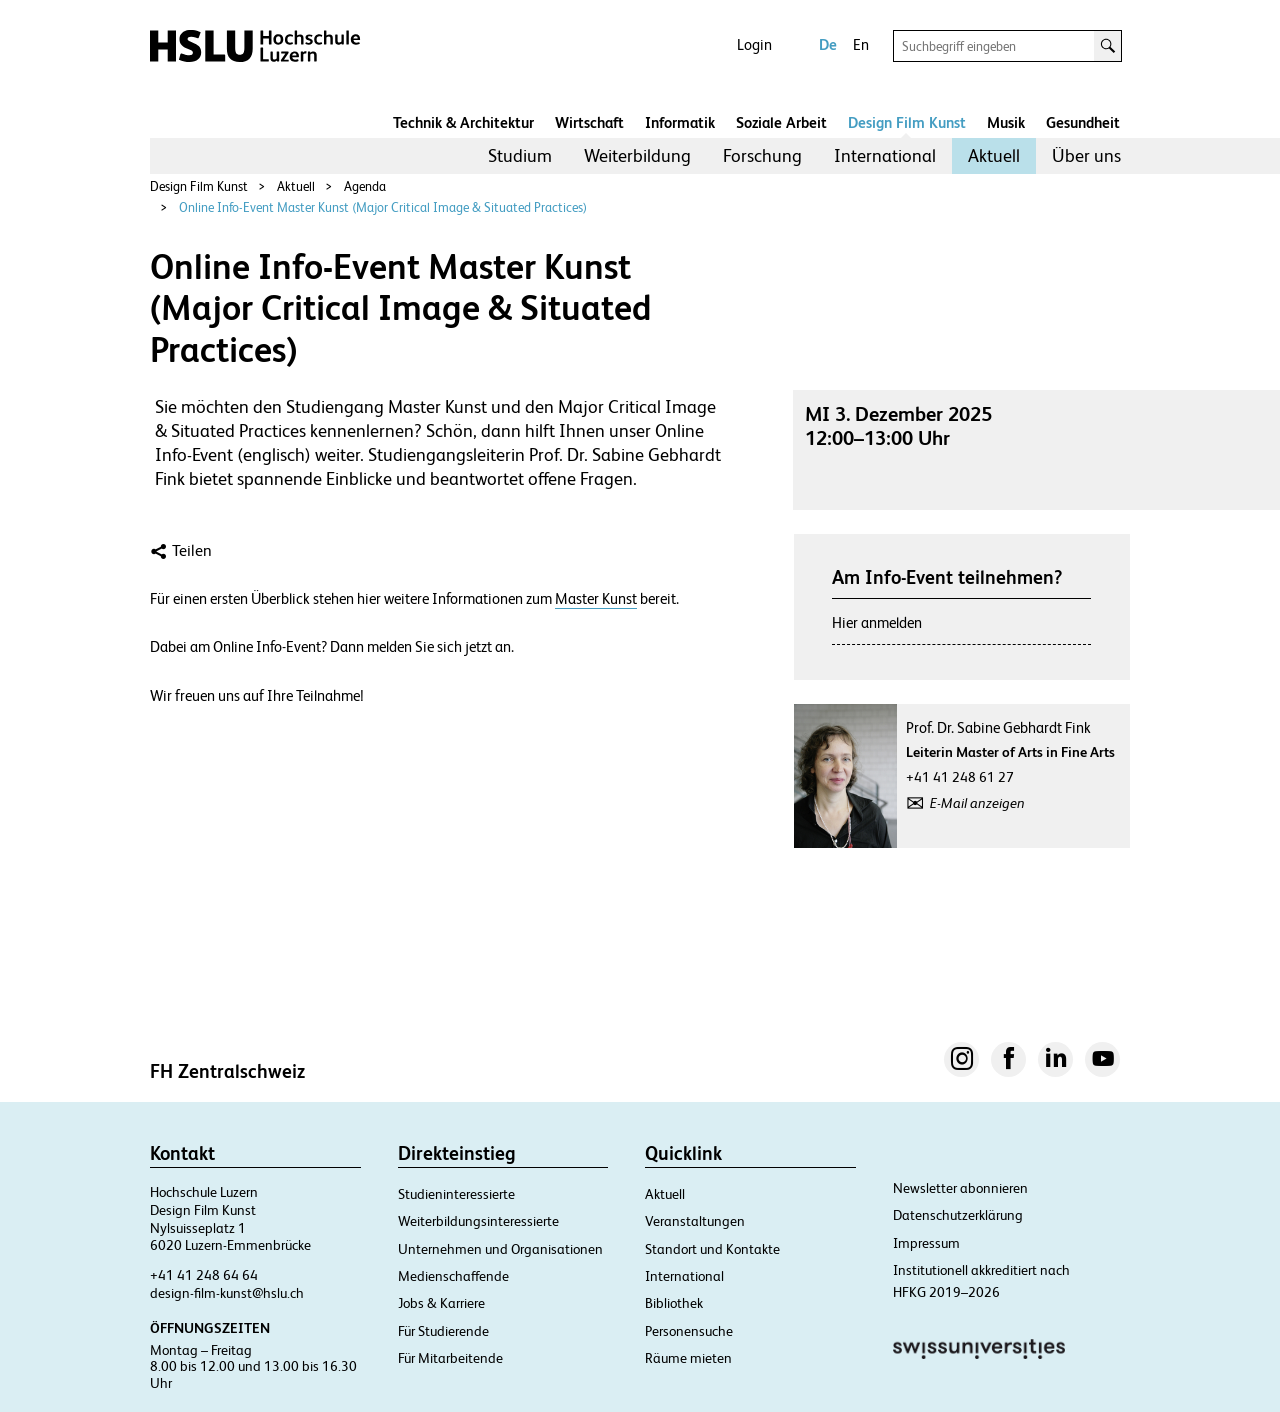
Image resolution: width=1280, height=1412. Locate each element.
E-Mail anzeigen (977, 803)
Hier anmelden (877, 622)
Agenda (365, 186)
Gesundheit (1083, 122)
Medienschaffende (453, 1276)
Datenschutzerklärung (958, 1215)
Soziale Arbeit (781, 122)
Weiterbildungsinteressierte (478, 1221)
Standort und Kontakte (712, 1249)
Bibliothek (674, 1303)
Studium (520, 155)
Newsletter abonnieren (960, 1188)
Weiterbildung (637, 155)
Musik (1006, 122)
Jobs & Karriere (441, 1303)
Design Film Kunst (907, 122)
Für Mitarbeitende (450, 1358)
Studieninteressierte (456, 1194)
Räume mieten (688, 1358)
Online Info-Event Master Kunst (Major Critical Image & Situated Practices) (383, 207)
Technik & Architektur (463, 122)
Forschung (762, 155)
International (885, 155)
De (828, 44)
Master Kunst (596, 599)
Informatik (680, 122)
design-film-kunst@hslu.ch (227, 1293)
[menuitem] (520, 156)
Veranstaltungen (695, 1221)
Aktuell (994, 155)
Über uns (1086, 155)
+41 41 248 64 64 (204, 1275)
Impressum (926, 1243)
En (861, 44)
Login (754, 44)
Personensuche (689, 1331)
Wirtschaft (589, 122)
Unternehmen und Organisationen (500, 1249)
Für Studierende (443, 1331)
